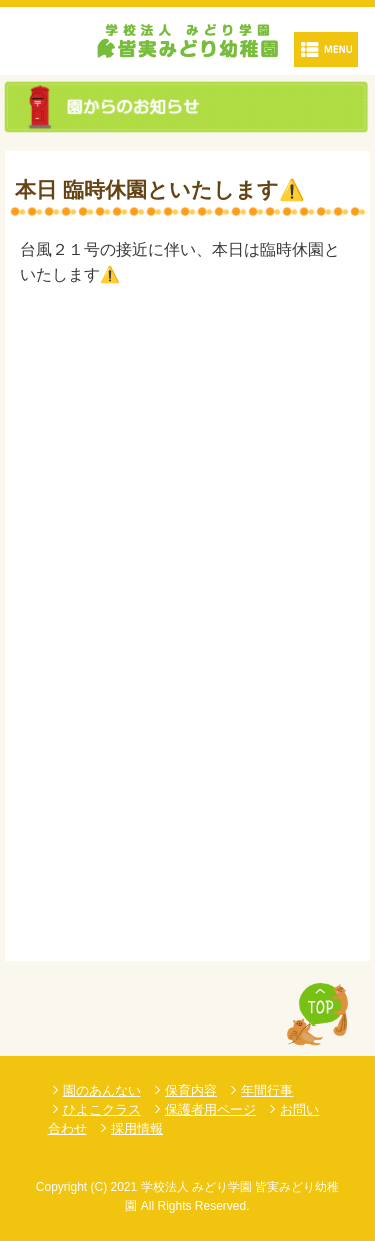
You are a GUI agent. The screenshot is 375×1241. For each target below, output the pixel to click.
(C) (99, 1187)
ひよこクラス (102, 1109)
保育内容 (191, 1090)
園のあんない (102, 1090)
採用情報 (137, 1128)
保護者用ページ (210, 1109)
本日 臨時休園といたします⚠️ (160, 189)
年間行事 (267, 1090)
